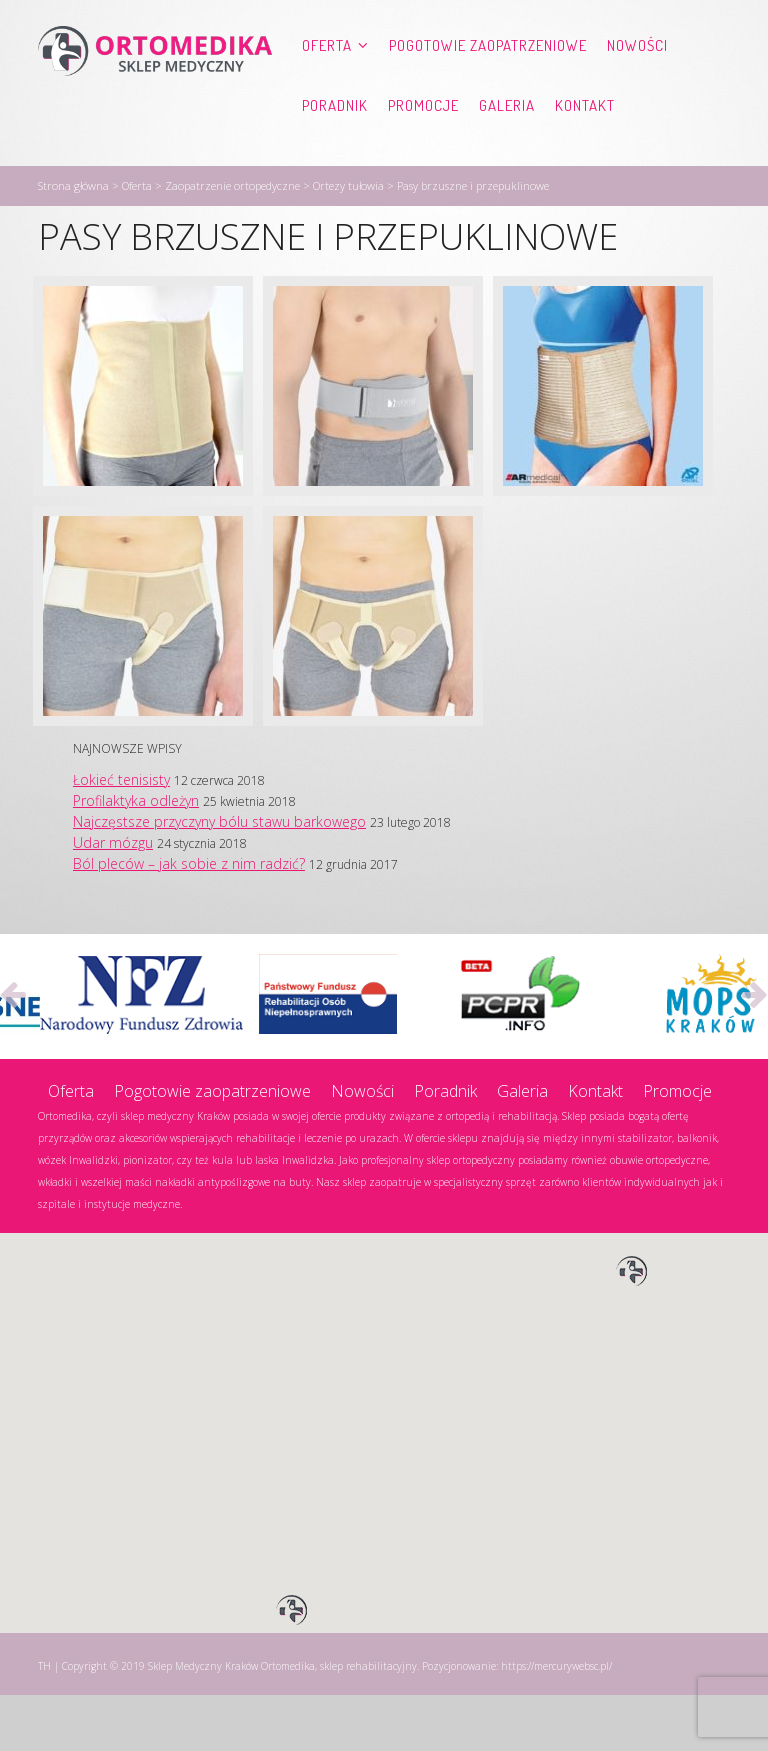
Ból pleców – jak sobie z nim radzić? (189, 919)
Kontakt (331, 145)
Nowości (637, 85)
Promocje (169, 145)
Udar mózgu (113, 898)
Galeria (253, 145)
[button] (632, 1328)
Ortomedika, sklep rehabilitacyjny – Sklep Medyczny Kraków (155, 86)
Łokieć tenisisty (121, 835)
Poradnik (81, 145)
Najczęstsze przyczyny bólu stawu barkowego (219, 877)
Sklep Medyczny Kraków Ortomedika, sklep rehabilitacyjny (282, 1722)
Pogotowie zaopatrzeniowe (488, 85)
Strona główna (73, 241)
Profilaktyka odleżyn (136, 856)
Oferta (327, 85)
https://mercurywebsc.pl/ (556, 1722)
